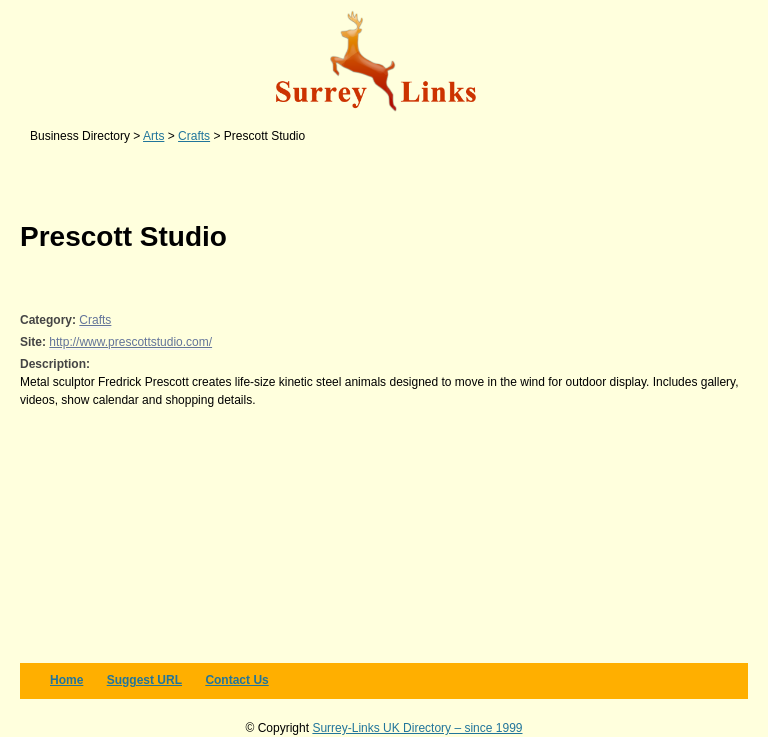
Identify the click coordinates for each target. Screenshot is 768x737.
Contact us (236, 680)
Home (66, 680)
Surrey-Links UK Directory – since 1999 (417, 728)
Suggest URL (144, 680)
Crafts (95, 320)
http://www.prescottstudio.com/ (130, 342)
